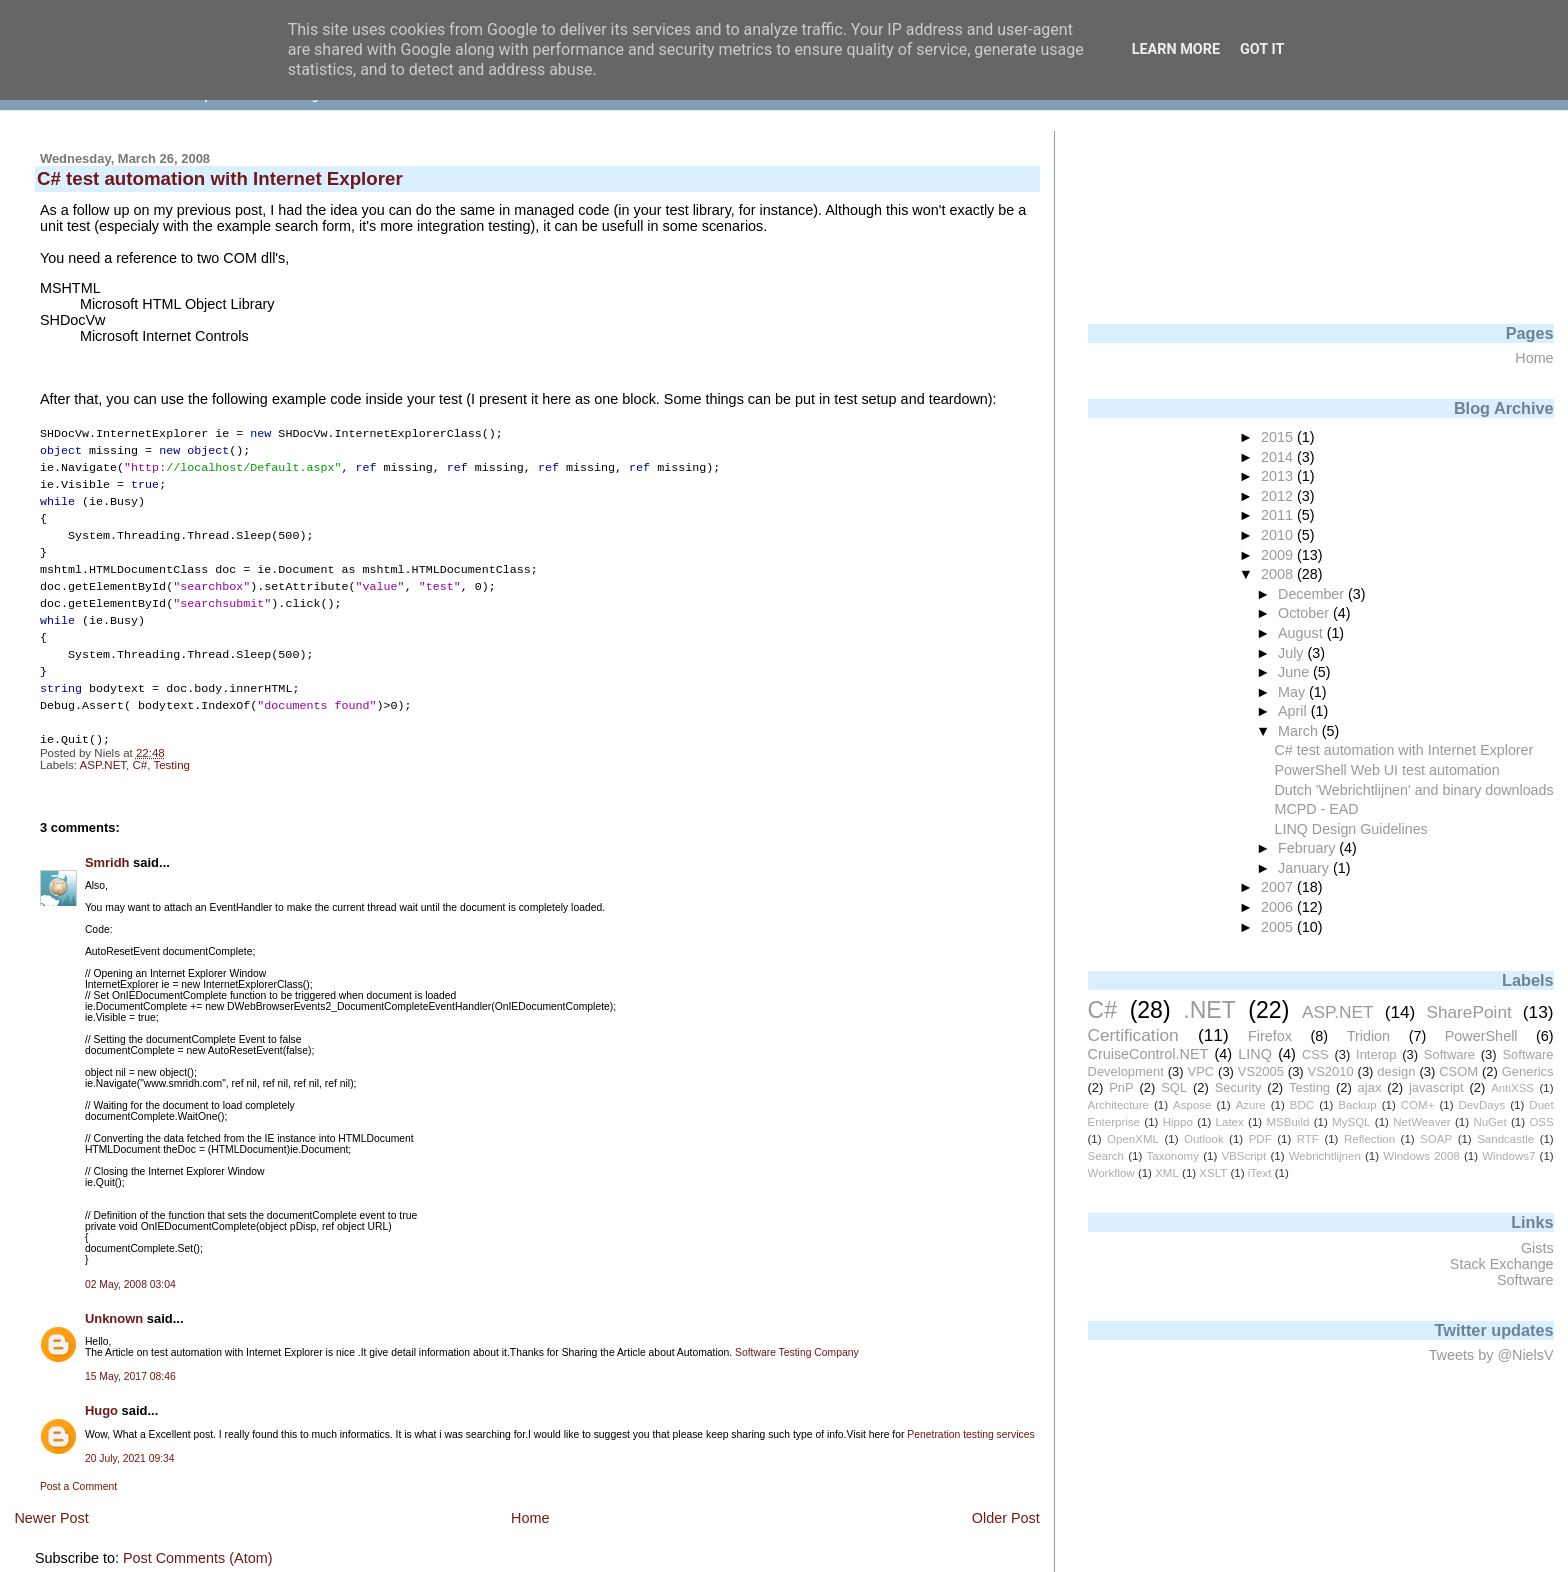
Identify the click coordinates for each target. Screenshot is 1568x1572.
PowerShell (1481, 1036)
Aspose (1192, 1105)
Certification (1133, 1035)
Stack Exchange (1502, 1264)
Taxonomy (1172, 1156)
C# (140, 745)
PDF (1260, 1139)
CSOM (1458, 1071)
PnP (1121, 1087)
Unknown (114, 1298)
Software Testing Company (797, 1332)
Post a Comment (78, 1466)
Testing (171, 745)
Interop (1376, 1054)
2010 (1279, 535)
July (1292, 653)
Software (1449, 1054)
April (1294, 711)
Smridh (107, 842)
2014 (1279, 457)
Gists (1537, 1248)
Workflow (1111, 1173)
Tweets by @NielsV (1491, 1355)
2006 (1279, 907)
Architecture (1118, 1105)
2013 (1279, 476)
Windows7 (1508, 1156)
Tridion (1368, 1036)
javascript (1436, 1087)
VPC (1201, 1071)
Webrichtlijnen (1325, 1156)
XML (1167, 1173)
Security (1238, 1087)
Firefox (1270, 1036)
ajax (1370, 1087)
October (1305, 613)
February (1308, 848)
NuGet (1489, 1122)
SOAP (1436, 1139)
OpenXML (1133, 1139)
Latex (1230, 1122)
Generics (1528, 1071)
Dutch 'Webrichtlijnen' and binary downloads (1414, 790)
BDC (1302, 1105)
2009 (1279, 555)
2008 (1279, 574)
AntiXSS (1512, 1088)
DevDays (1482, 1105)
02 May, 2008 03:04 (130, 1264)
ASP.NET (103, 745)
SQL (1174, 1087)
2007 (1279, 887)
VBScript (1243, 1156)
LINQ (1255, 1054)
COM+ (1418, 1105)
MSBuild (1287, 1122)
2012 (1279, 496)
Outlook (1204, 1139)
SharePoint (1468, 1012)
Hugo (101, 1390)
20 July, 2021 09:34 (130, 1438)
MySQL (1351, 1122)
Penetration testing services (970, 1414)
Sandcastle (1505, 1139)
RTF (1308, 1139)
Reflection (1369, 1139)
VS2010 (1331, 1071)
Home (530, 1498)
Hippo (1178, 1122)
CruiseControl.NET (1148, 1054)
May (1293, 692)
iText (1260, 1173)
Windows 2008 (1421, 1156)
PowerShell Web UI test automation (1387, 770)
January (1305, 868)
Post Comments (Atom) (198, 1538)
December (1313, 594)
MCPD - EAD (1317, 809)
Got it (1262, 49)
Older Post (1006, 1498)
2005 (1279, 927)
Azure (1251, 1105)
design (1396, 1071)
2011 (1279, 515)
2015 (1279, 437)
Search (1106, 1156)
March (1300, 731)
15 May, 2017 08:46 (130, 1356)
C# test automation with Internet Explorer (1404, 750)
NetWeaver (1421, 1122)
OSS (1541, 1122)
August (1302, 633)
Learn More (1176, 49)
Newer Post (51, 1498)
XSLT (1213, 1173)
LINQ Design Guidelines (1351, 829)
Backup (1357, 1105)
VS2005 (1261, 1071)
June (1295, 672)
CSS (1315, 1054)
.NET (1209, 1010)
